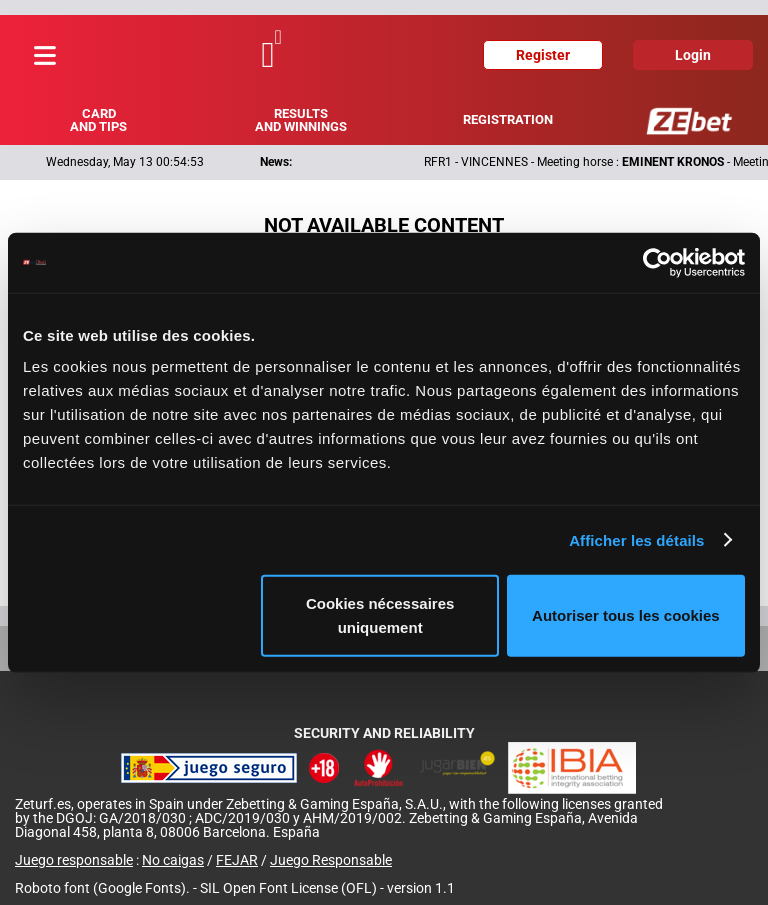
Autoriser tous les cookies (626, 615)
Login (693, 55)
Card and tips (98, 120)
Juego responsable (74, 860)
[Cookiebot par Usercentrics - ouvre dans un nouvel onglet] (657, 262)
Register (543, 55)
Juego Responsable (331, 860)
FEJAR (237, 860)
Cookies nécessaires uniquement (380, 615)
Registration (508, 119)
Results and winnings (301, 120)
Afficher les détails (636, 539)
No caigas (173, 860)
